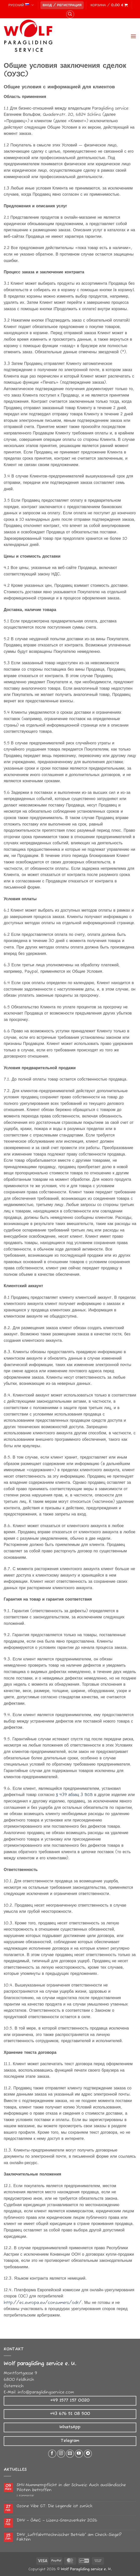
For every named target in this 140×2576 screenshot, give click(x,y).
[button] (62, 5)
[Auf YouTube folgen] (79, 2454)
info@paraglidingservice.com (46, 2392)
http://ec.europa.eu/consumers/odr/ (43, 2302)
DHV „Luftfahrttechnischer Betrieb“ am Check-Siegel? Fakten (69, 2537)
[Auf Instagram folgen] (61, 2454)
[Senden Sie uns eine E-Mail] (70, 2454)
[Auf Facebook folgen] (52, 2454)
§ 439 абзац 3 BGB (74, 1795)
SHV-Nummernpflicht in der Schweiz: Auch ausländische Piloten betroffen (71, 2487)
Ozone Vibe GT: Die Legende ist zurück (55, 2506)
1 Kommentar (36, 2495)
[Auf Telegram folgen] (88, 2454)
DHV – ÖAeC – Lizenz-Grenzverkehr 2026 (57, 2520)
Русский (21, 5)
